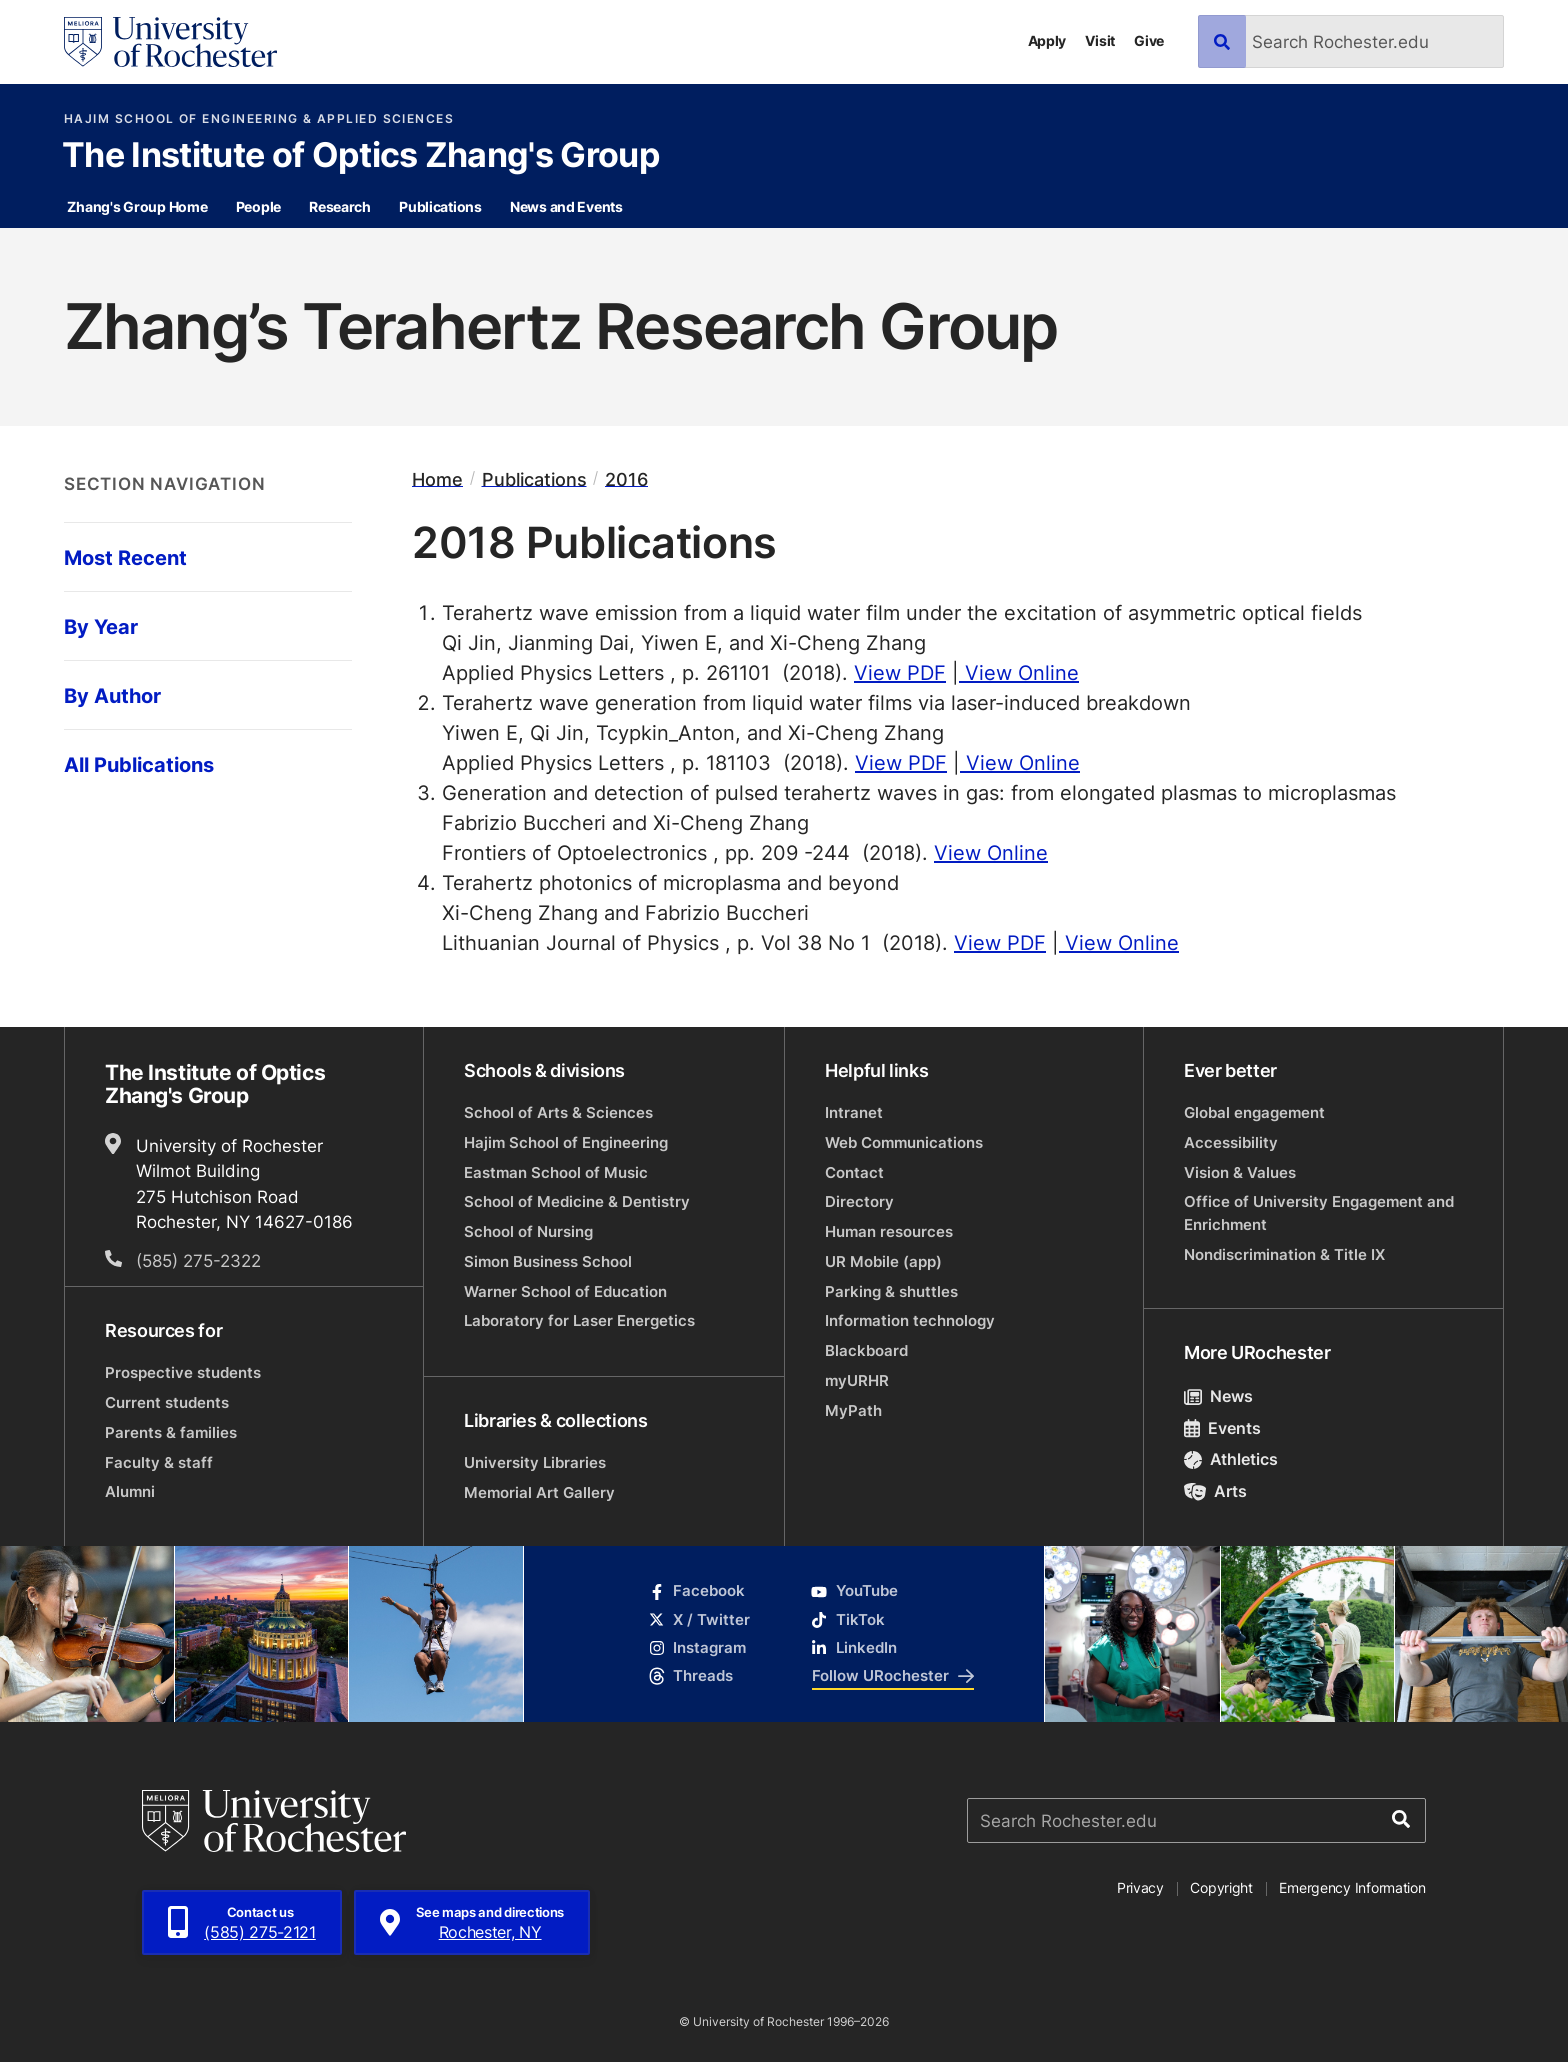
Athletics (1231, 1459)
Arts (1215, 1491)
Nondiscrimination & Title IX (1284, 1254)
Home (437, 478)
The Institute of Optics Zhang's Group (361, 157)
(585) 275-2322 (198, 1260)
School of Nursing (528, 1231)
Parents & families (171, 1432)
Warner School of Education (565, 1291)
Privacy (1140, 1887)
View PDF (900, 672)
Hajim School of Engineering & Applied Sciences (259, 119)
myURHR (857, 1380)
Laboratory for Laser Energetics (579, 1320)
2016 (626, 478)
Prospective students (183, 1372)
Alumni (130, 1491)
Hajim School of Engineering (566, 1142)
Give (1149, 40)
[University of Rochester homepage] (170, 42)
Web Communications (904, 1142)
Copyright (1221, 1887)
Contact (854, 1172)
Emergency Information (1352, 1887)
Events (1222, 1428)
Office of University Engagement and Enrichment (1319, 1212)
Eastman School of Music (556, 1172)
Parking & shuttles (891, 1291)
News (1218, 1396)
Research (340, 206)
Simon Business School (548, 1261)
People (258, 206)
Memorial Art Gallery (539, 1492)
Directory (859, 1201)
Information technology (910, 1320)
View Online (1019, 672)
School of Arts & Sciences (558, 1112)
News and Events (566, 206)
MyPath (853, 1410)
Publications (440, 206)
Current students (167, 1402)
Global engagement (1254, 1112)
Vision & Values (1240, 1172)
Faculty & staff (159, 1462)
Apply (1047, 40)
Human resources (889, 1231)
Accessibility (1231, 1142)
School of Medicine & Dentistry (577, 1201)
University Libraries (535, 1462)
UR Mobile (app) (883, 1261)
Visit (1100, 40)
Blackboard (866, 1350)
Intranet (854, 1112)
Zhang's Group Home (137, 206)
